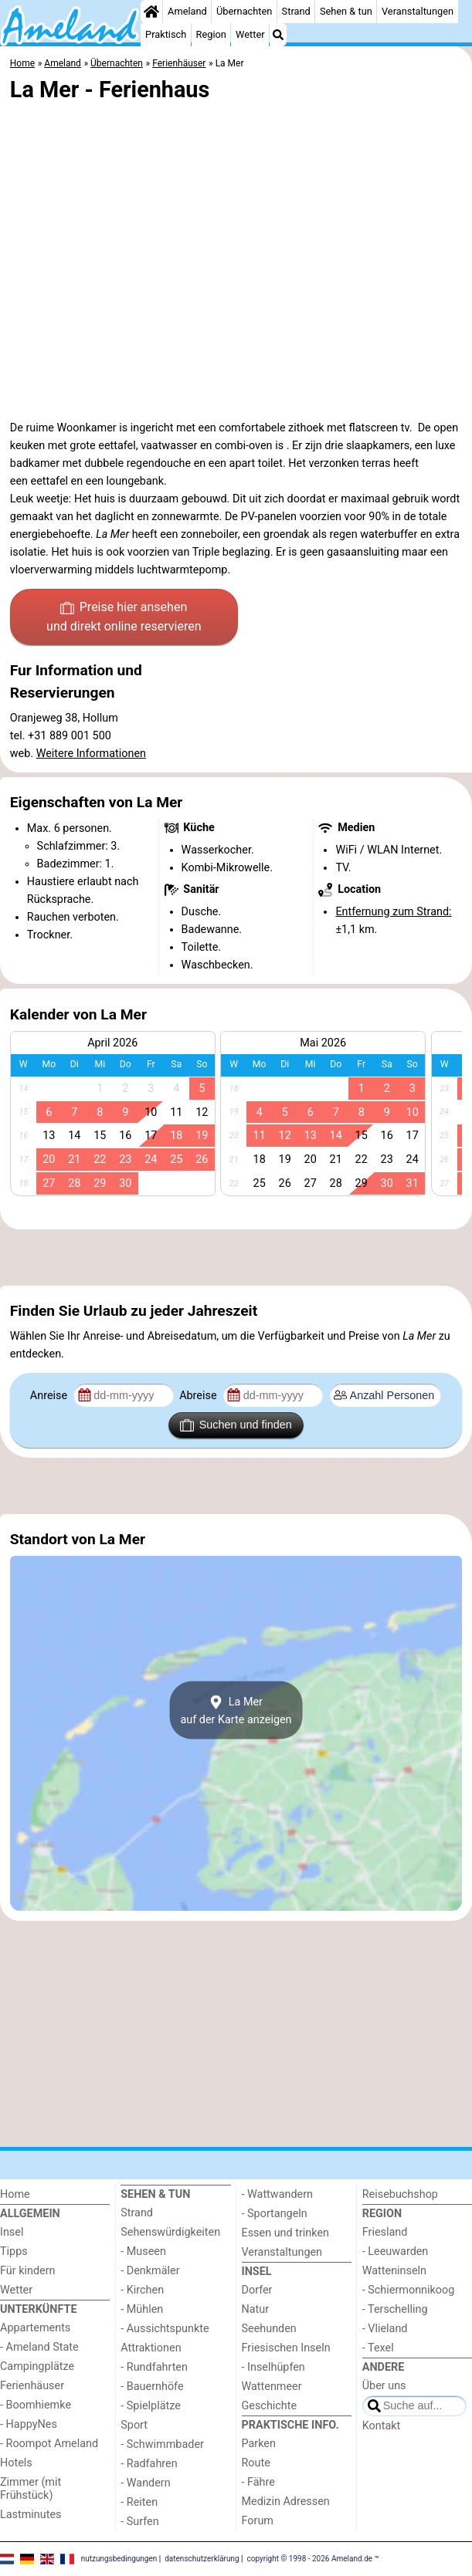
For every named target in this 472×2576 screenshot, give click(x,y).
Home (15, 2194)
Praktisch (165, 34)
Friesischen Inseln (286, 2348)
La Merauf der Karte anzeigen (235, 1710)
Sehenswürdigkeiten (170, 2232)
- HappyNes (28, 2424)
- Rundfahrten (154, 2367)
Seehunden (269, 2328)
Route (256, 2463)
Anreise (50, 1395)
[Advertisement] (236, 1257)
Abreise (199, 1395)
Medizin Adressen (286, 2501)
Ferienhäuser (32, 2385)
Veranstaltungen (417, 11)
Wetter (250, 34)
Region (211, 34)
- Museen (143, 2251)
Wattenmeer (272, 2386)
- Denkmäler (150, 2270)
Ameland (187, 11)
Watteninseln (394, 2270)
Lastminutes (30, 2514)
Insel (11, 2232)
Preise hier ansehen (123, 618)
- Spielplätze (151, 2405)
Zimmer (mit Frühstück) (30, 2489)
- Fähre (258, 2482)
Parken (259, 2443)
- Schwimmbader (162, 2444)
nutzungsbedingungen (119, 2558)
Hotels (16, 2463)
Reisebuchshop (400, 2194)
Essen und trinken (286, 2233)
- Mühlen (142, 2309)
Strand (296, 11)
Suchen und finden (235, 1425)
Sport (134, 2425)
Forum (257, 2520)
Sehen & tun (346, 11)
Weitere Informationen (91, 753)
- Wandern (145, 2483)
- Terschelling (395, 2309)
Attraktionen (151, 2348)
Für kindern (28, 2270)
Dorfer (257, 2290)
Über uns (384, 2385)
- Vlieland (385, 2328)
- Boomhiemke (35, 2405)
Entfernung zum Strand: (393, 911)
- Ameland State (39, 2347)
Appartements (35, 2327)
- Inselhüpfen (273, 2367)
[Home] (151, 11)
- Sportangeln (274, 2213)
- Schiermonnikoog (408, 2290)
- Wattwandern (278, 2194)
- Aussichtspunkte (165, 2328)
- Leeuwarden (395, 2251)
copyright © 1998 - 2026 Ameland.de (310, 2558)
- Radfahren (149, 2463)
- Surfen (139, 2521)
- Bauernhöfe (152, 2386)
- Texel (378, 2348)
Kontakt (381, 2425)
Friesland (385, 2232)
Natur (256, 2309)
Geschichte (269, 2405)
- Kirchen (142, 2290)
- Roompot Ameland (49, 2443)
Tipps (14, 2251)
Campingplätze (37, 2366)
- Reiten (139, 2502)
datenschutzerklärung (202, 2558)
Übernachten (244, 11)
